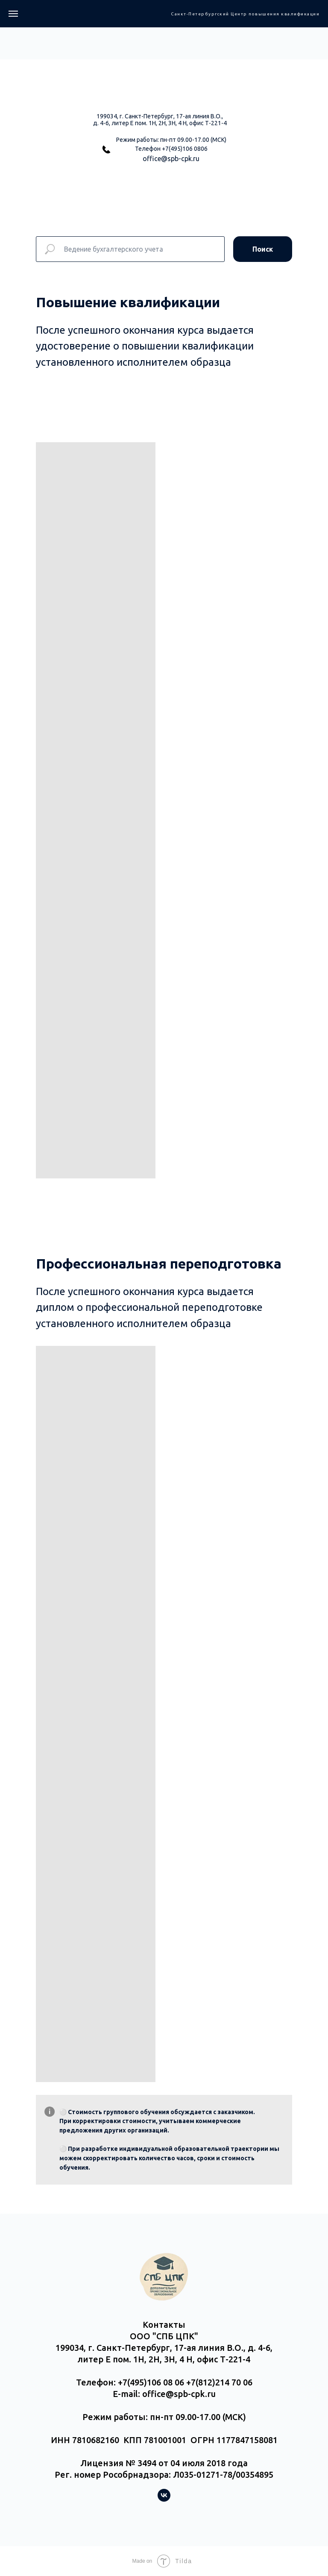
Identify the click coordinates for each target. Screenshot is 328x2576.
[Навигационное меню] (13, 14)
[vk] (164, 2499)
